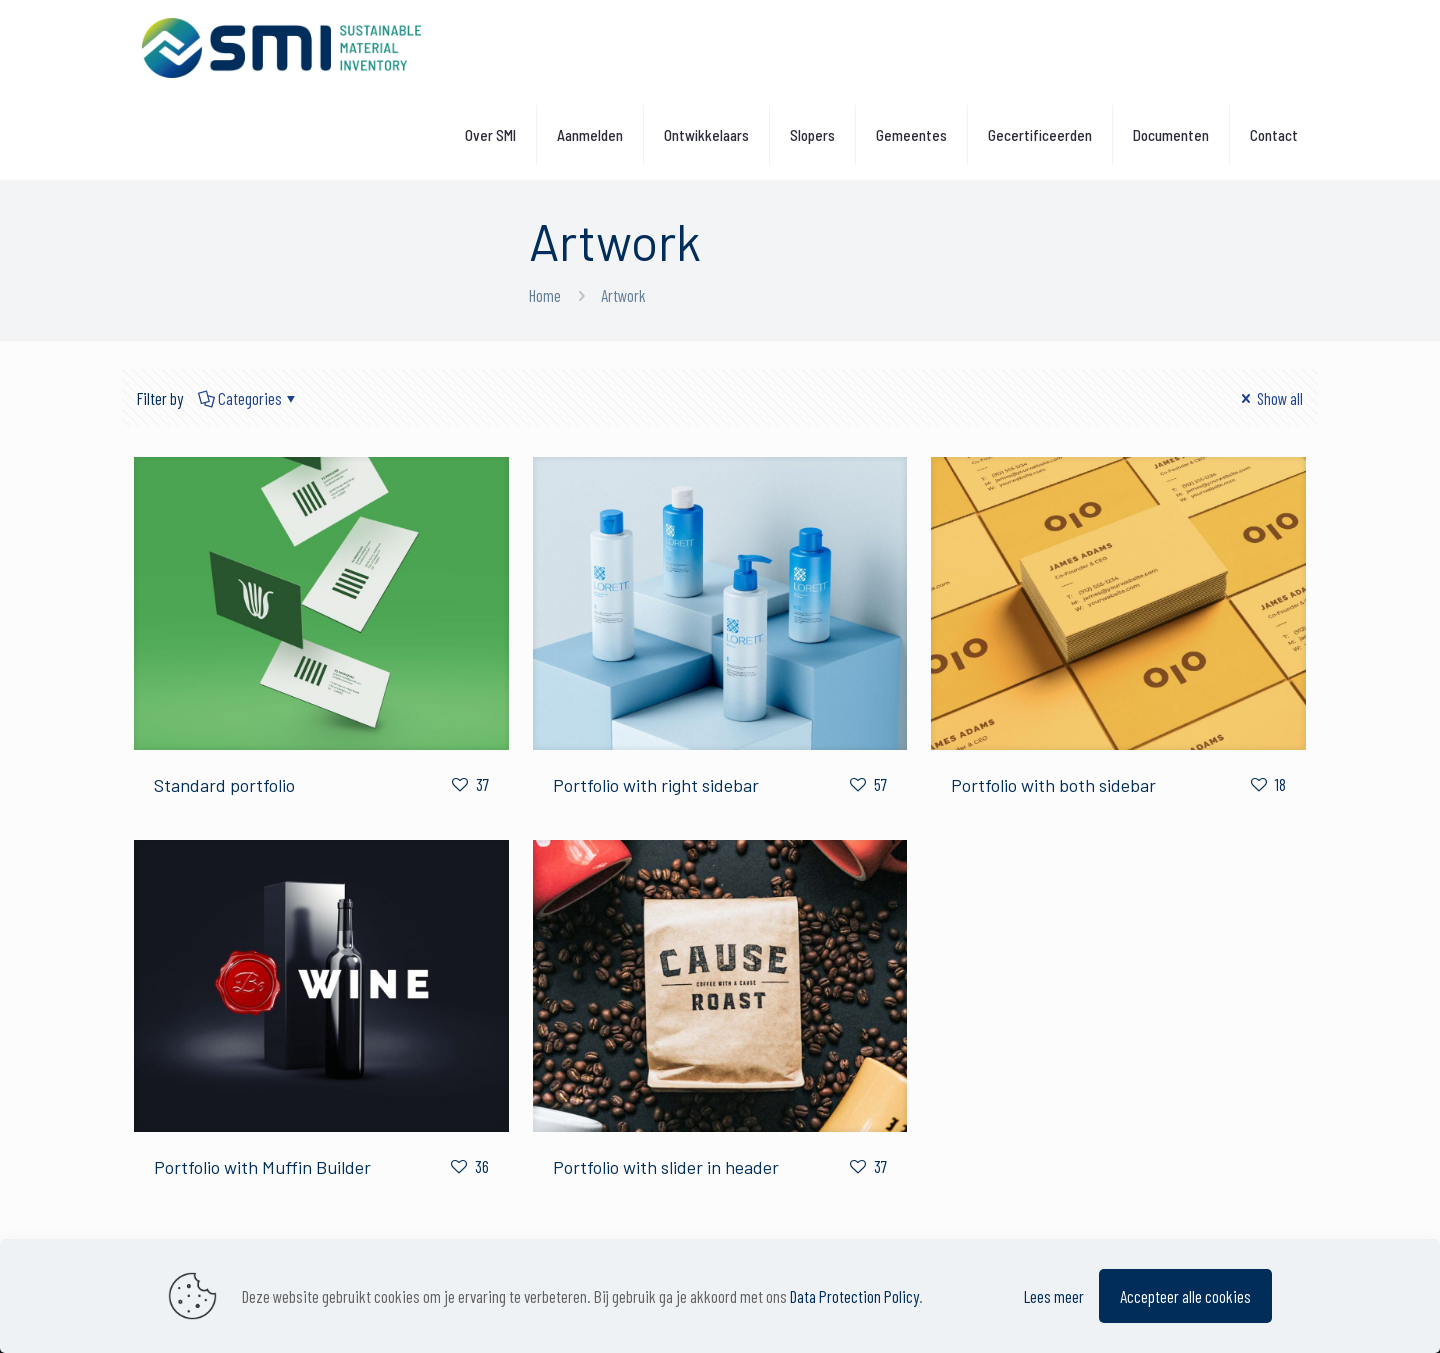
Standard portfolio (224, 785)
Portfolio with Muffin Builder (262, 1167)
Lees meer (1054, 1296)
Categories (248, 398)
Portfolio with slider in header (666, 1167)
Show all (1270, 398)
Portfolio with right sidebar (656, 785)
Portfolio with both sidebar (1053, 785)
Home (545, 295)
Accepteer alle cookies (1185, 1296)
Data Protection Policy (854, 1296)
